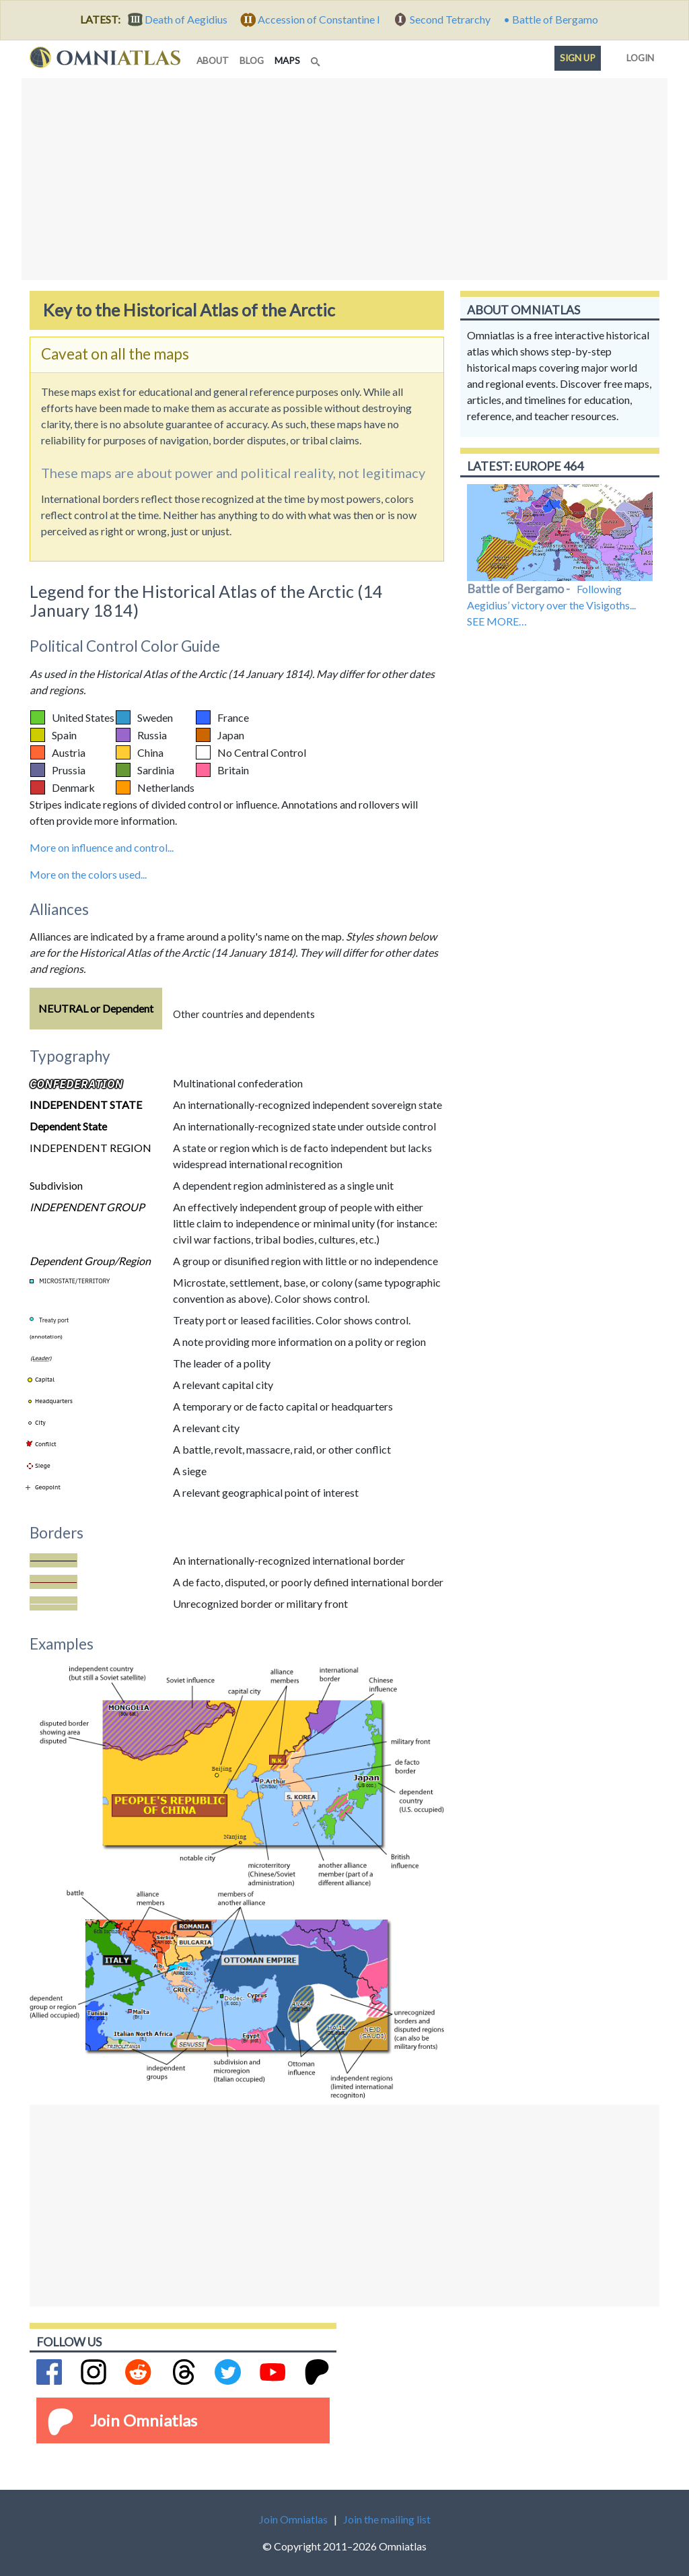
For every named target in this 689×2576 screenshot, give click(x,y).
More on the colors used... (88, 874)
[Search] (316, 57)
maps (290, 59)
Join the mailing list (387, 2519)
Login (637, 55)
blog (252, 60)
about (212, 60)
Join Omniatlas (143, 2420)
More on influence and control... (102, 847)
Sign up (577, 58)
